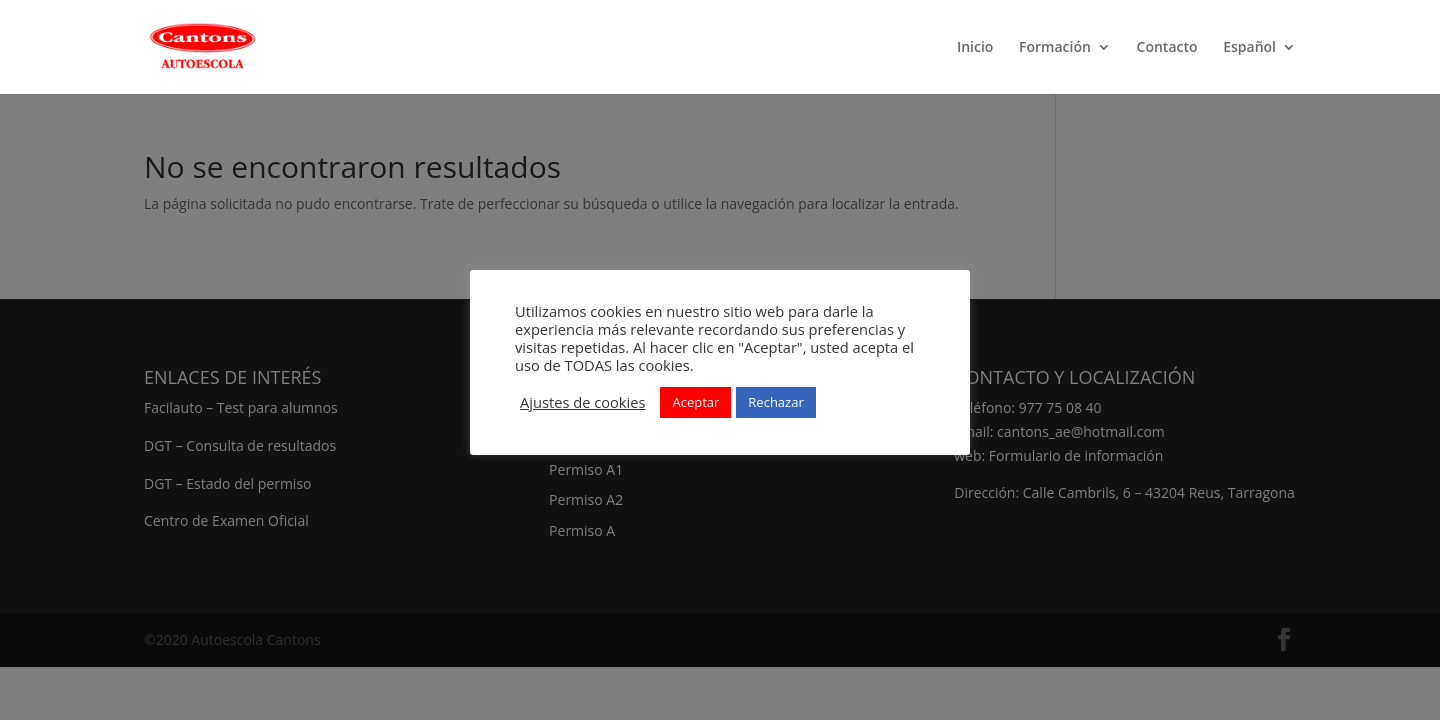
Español (1249, 48)
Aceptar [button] (695, 402)
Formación (1055, 48)
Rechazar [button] (775, 402)
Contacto (1167, 48)
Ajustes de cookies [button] (582, 402)
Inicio (975, 48)
